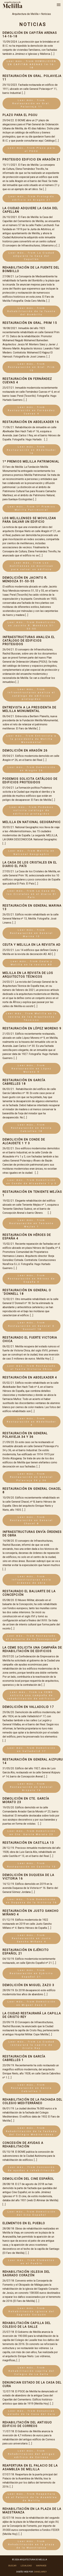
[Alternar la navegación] (57, 5)
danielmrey (40, 2571)
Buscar (12, 2565)
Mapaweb (41, 2565)
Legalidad (26, 2565)
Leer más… (31, 64)
